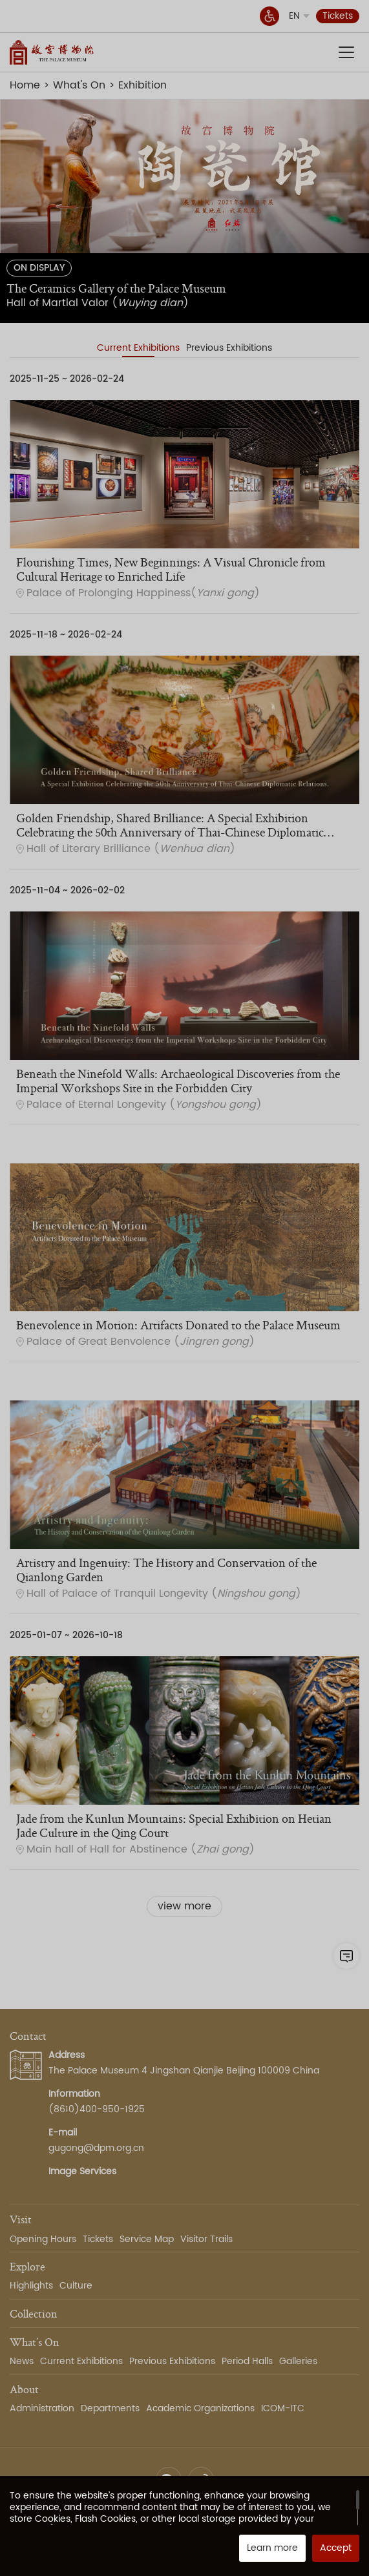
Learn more (272, 2547)
